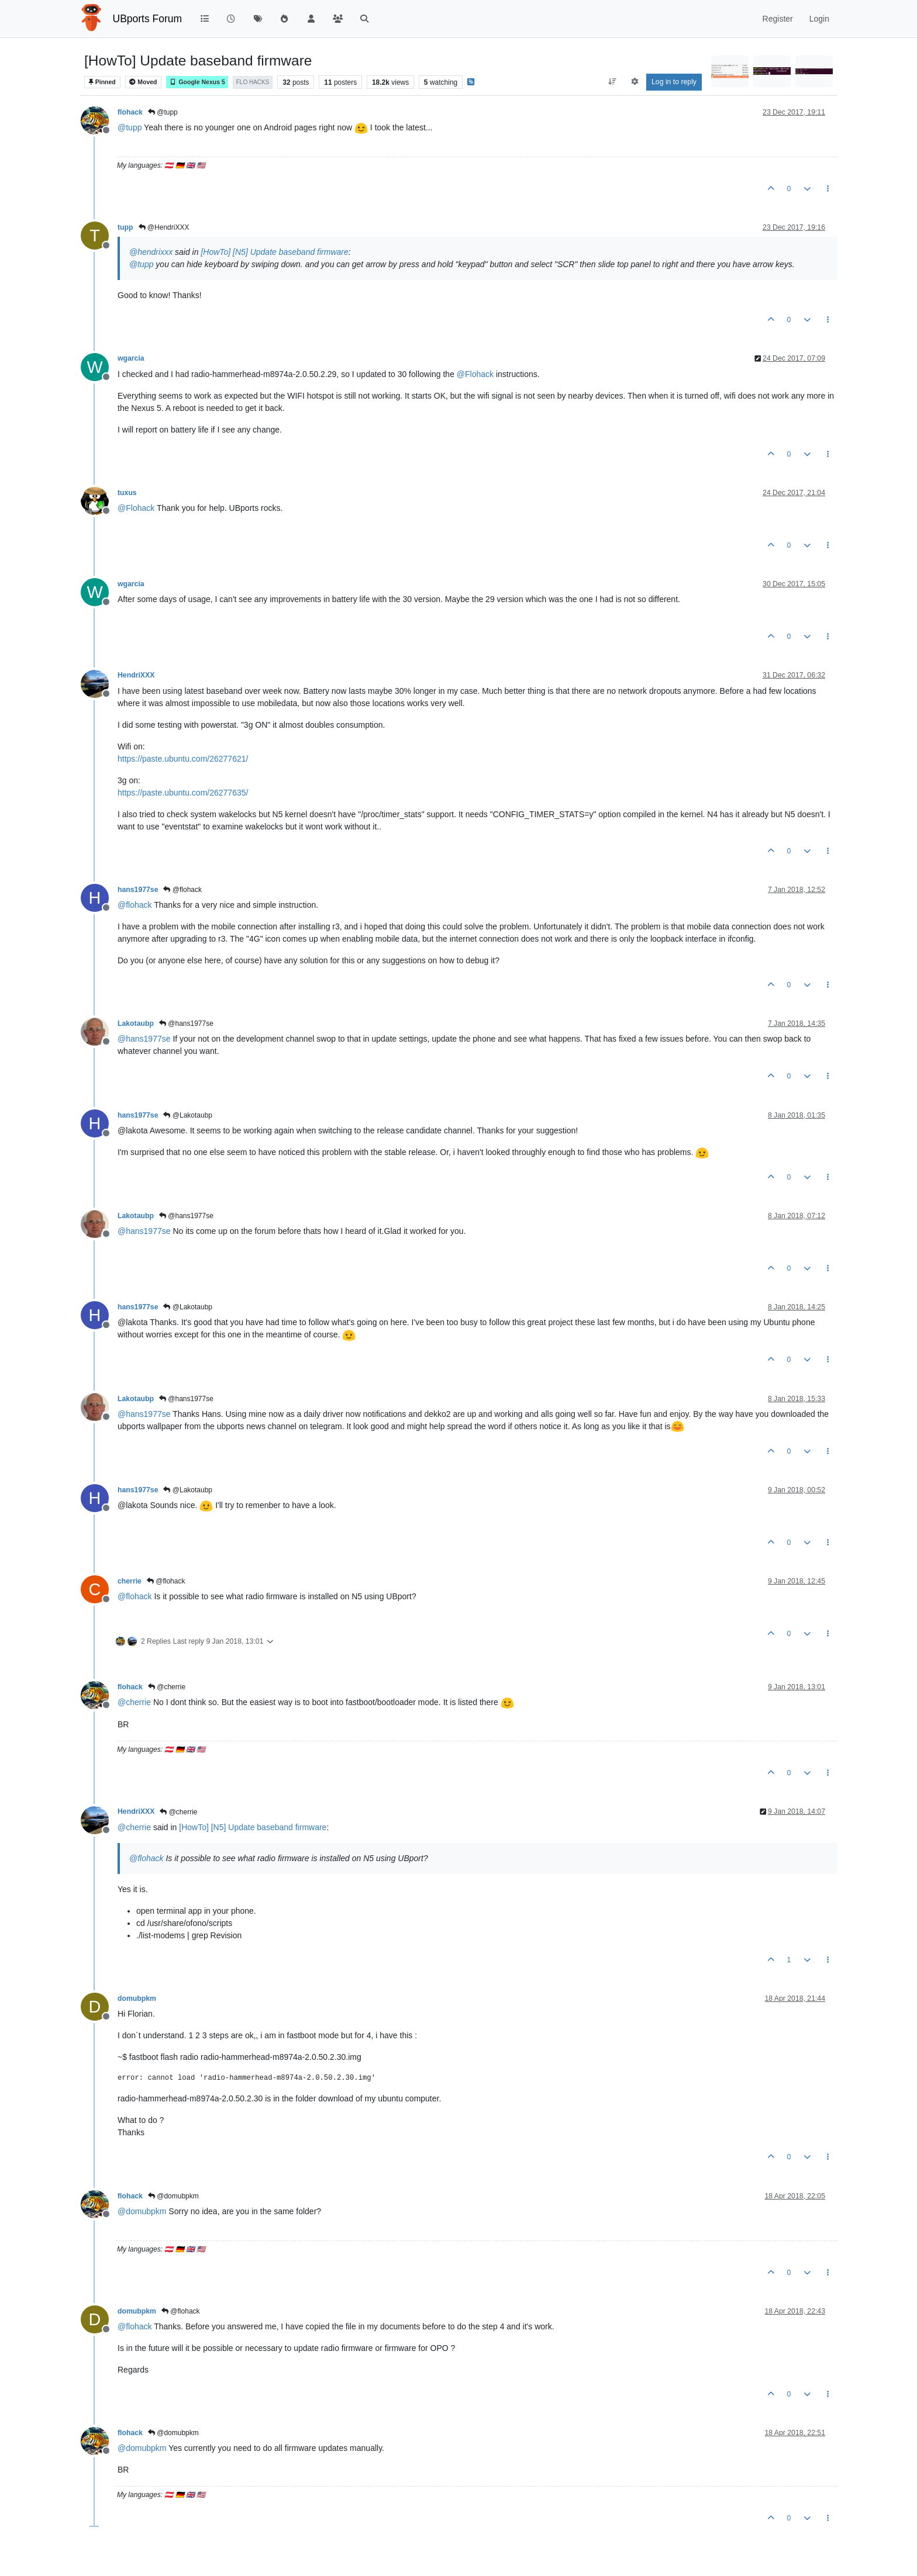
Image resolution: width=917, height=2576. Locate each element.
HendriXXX (136, 675)
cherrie (130, 1581)
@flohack (182, 890)
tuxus (127, 493)
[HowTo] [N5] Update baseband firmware (274, 252)
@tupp (163, 112)
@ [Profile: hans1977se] (144, 1038)
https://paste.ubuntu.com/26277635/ (183, 792)
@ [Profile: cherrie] (134, 1702)
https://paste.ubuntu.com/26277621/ (183, 758)
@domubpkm (173, 2196)
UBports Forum (147, 19)
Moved (143, 82)
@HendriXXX (164, 227)
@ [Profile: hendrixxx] (151, 252)
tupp (125, 227)
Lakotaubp (136, 1023)
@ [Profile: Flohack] (475, 374)
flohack (130, 112)
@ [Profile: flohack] (135, 905)
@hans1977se (186, 1023)
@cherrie (166, 1687)
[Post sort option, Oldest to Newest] (612, 82)
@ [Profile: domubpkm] (142, 2211)
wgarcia (131, 358)
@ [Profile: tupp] (130, 127)
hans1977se (138, 890)
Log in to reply (674, 82)
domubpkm (137, 1998)
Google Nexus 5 (197, 82)
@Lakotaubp (187, 1115)
